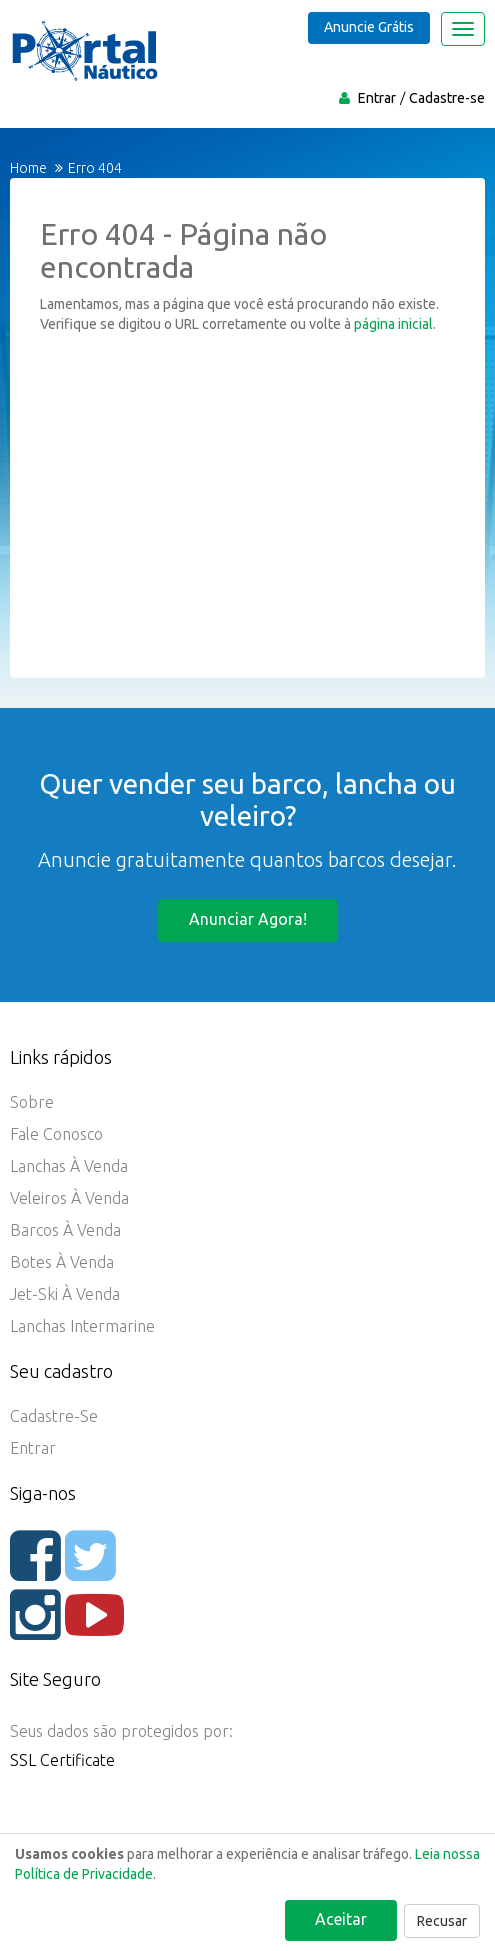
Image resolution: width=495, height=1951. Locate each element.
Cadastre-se (447, 98)
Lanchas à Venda (69, 1166)
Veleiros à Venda (69, 1198)
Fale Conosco (56, 1134)
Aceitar (341, 1919)
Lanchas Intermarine (82, 1326)
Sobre (32, 1102)
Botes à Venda (62, 1262)
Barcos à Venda (65, 1230)
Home (28, 168)
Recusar (442, 1921)
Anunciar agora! (248, 919)
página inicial (393, 324)
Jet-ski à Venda (65, 1294)
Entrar (377, 98)
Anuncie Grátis (369, 27)
